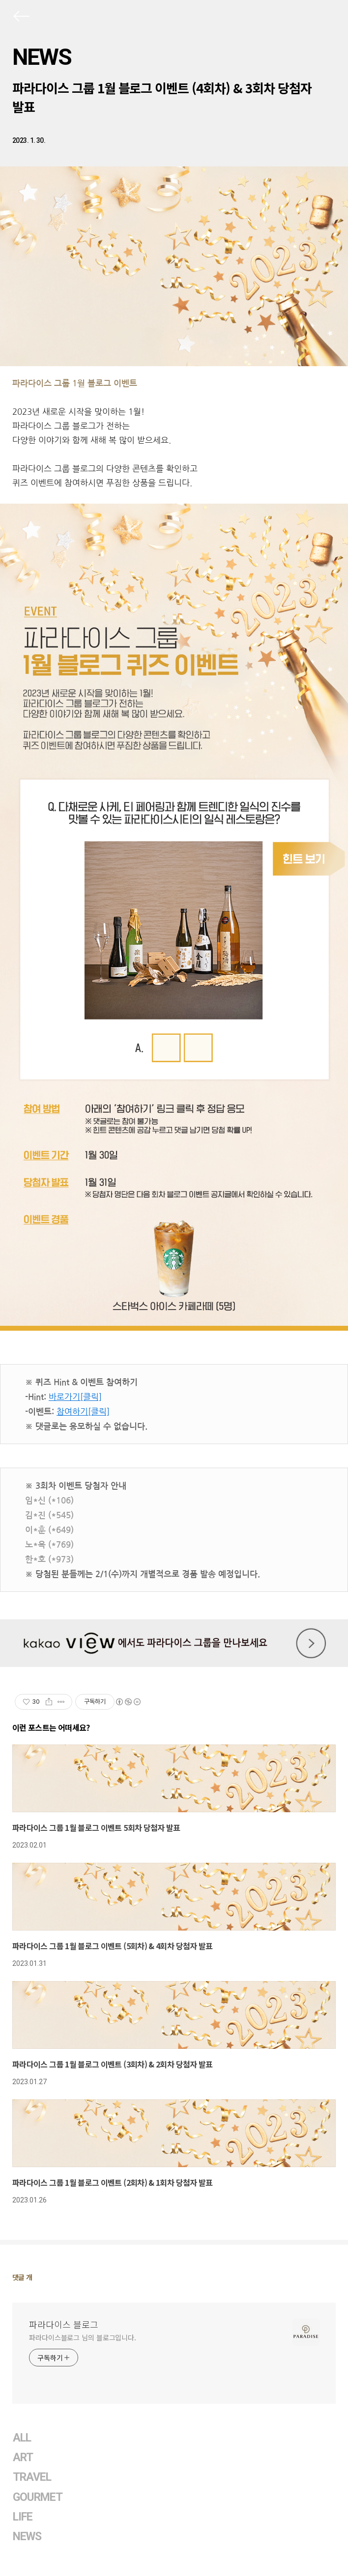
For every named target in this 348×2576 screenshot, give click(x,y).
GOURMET (38, 2497)
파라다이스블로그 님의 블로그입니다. (82, 2337)
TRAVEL (32, 2477)
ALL (22, 2437)
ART (23, 2457)
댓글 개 (22, 2277)
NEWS (41, 57)
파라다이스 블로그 (63, 2324)
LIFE (22, 2516)
